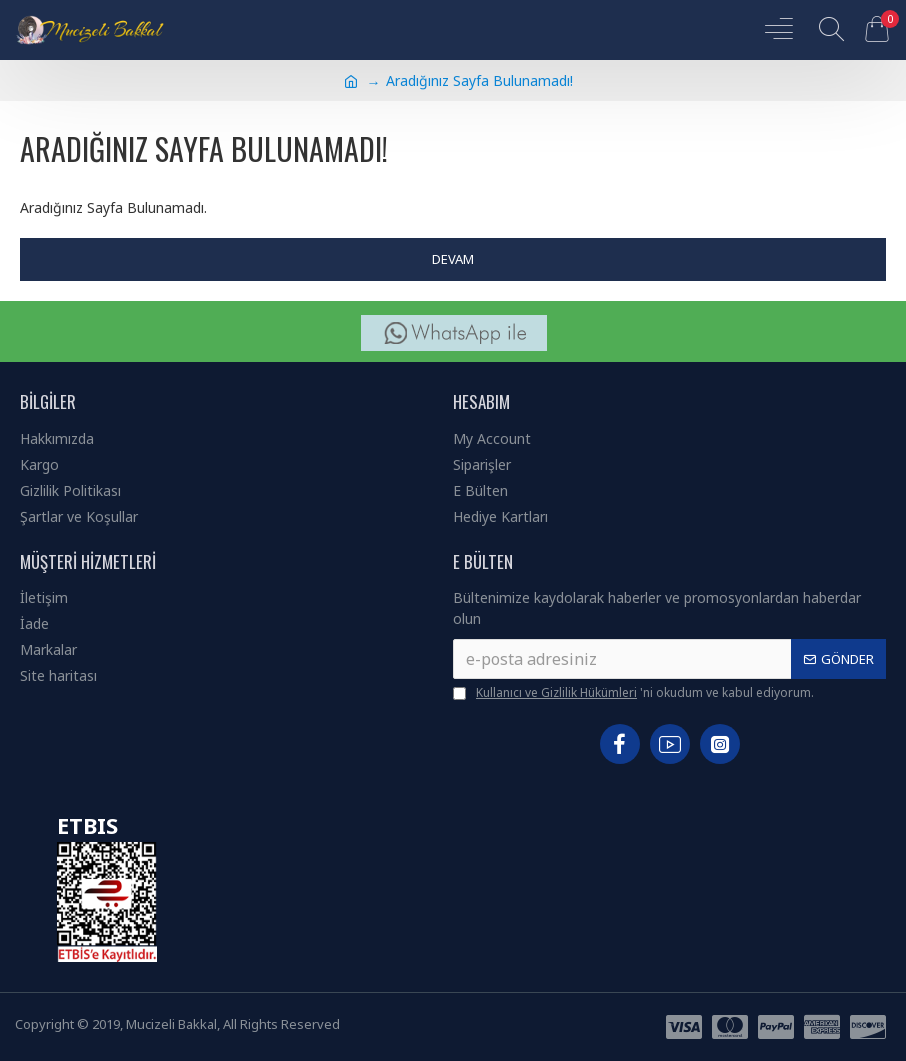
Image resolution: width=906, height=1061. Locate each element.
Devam (453, 259)
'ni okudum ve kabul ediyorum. (633, 693)
